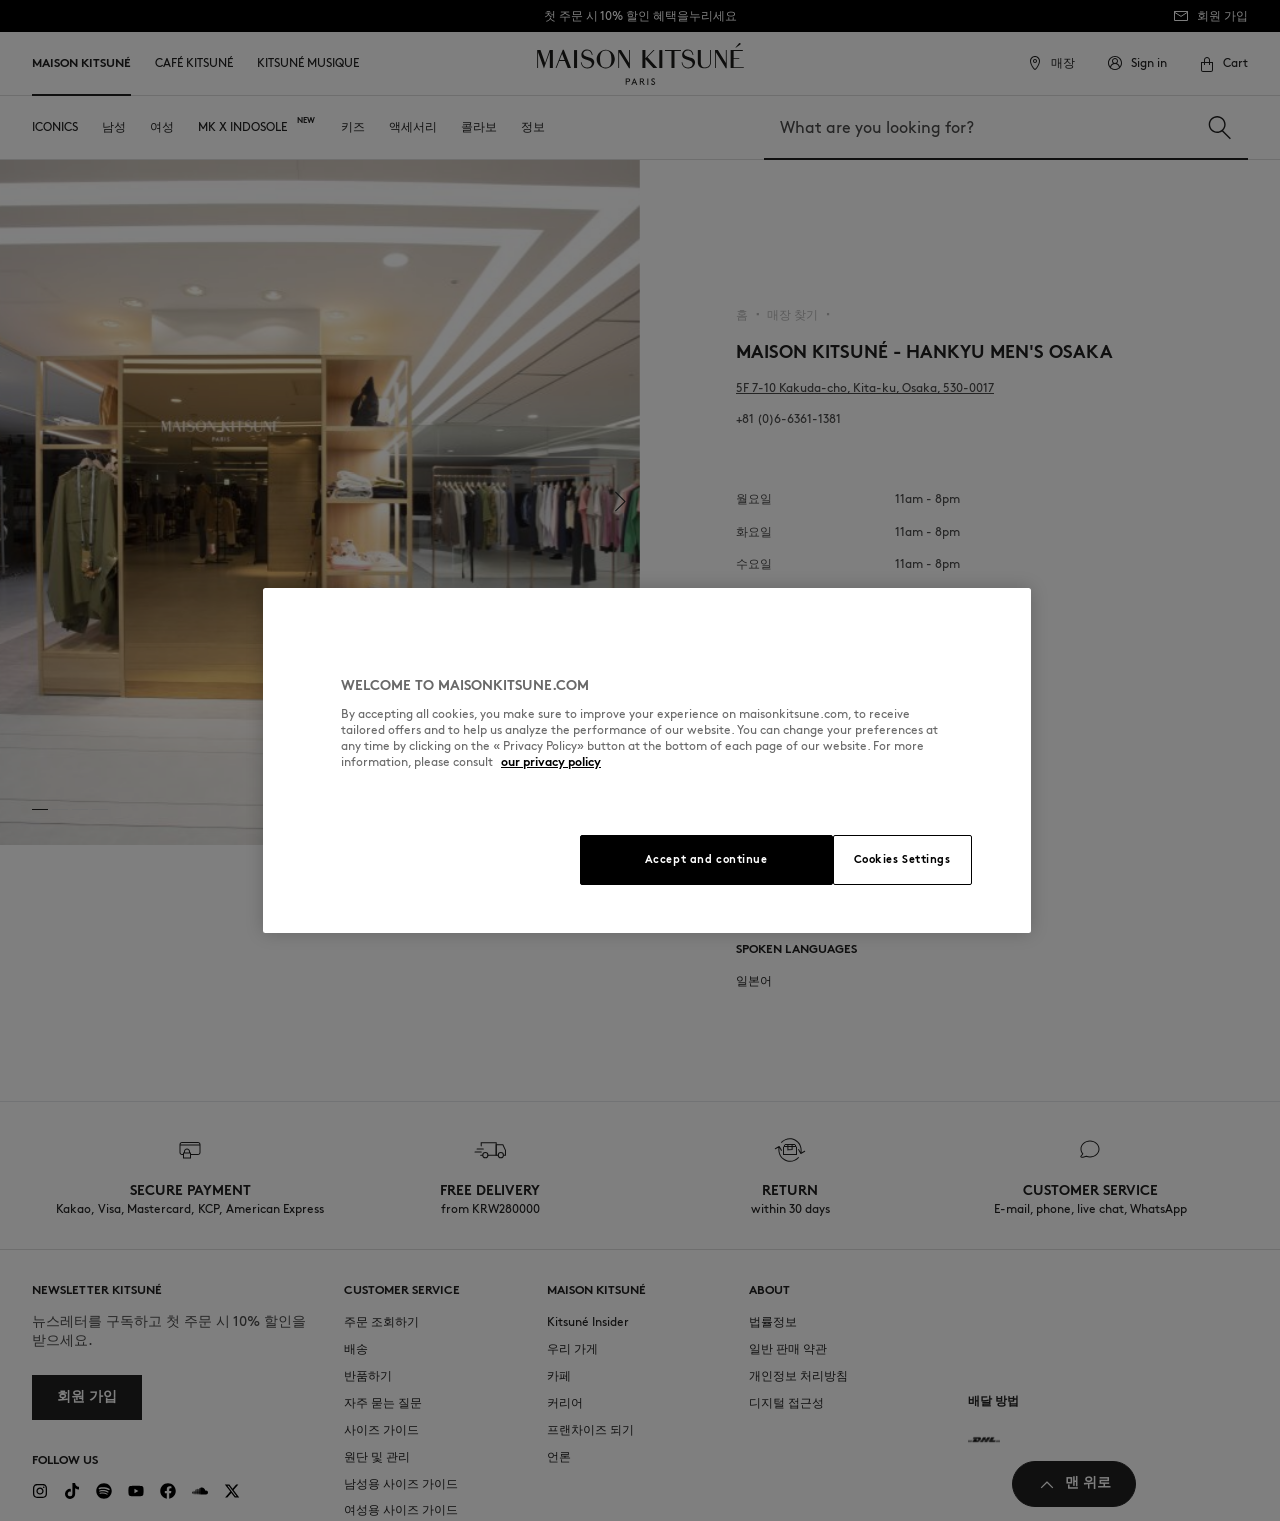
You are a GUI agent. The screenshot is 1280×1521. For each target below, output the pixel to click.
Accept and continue (706, 859)
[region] (647, 760)
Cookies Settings (902, 859)
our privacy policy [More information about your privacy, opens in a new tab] (551, 761)
